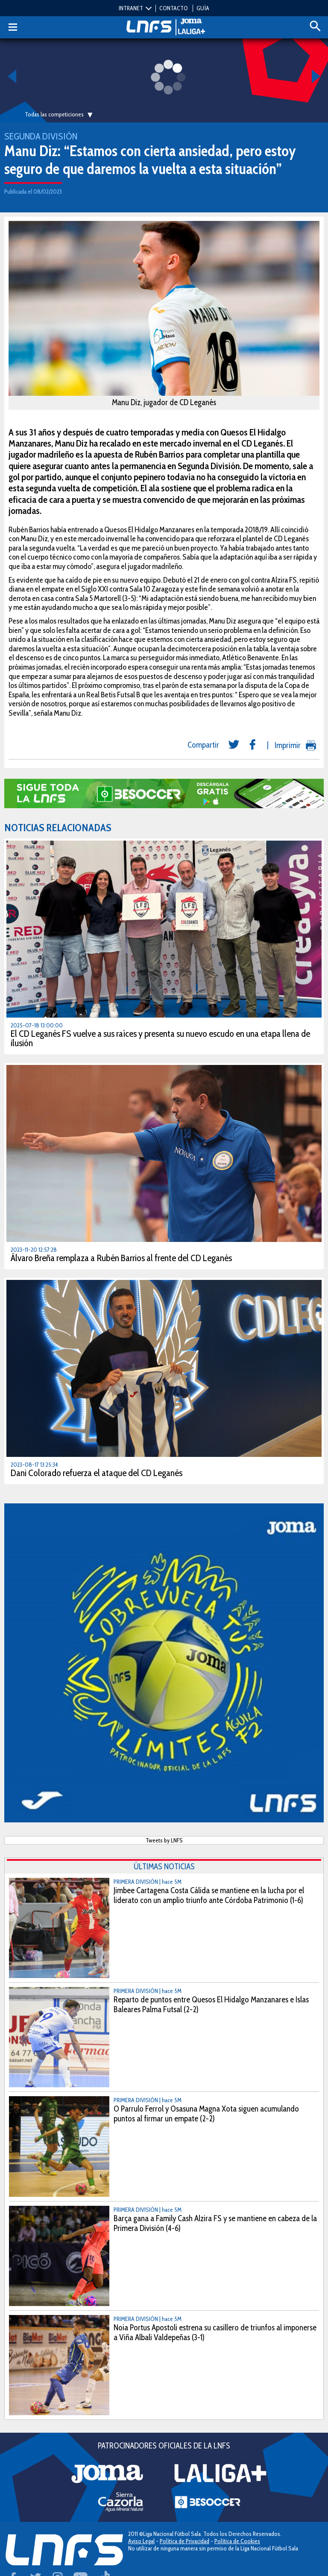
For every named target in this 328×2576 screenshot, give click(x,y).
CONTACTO (173, 8)
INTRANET (131, 8)
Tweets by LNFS (164, 1840)
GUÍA (202, 8)
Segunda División (40, 136)
